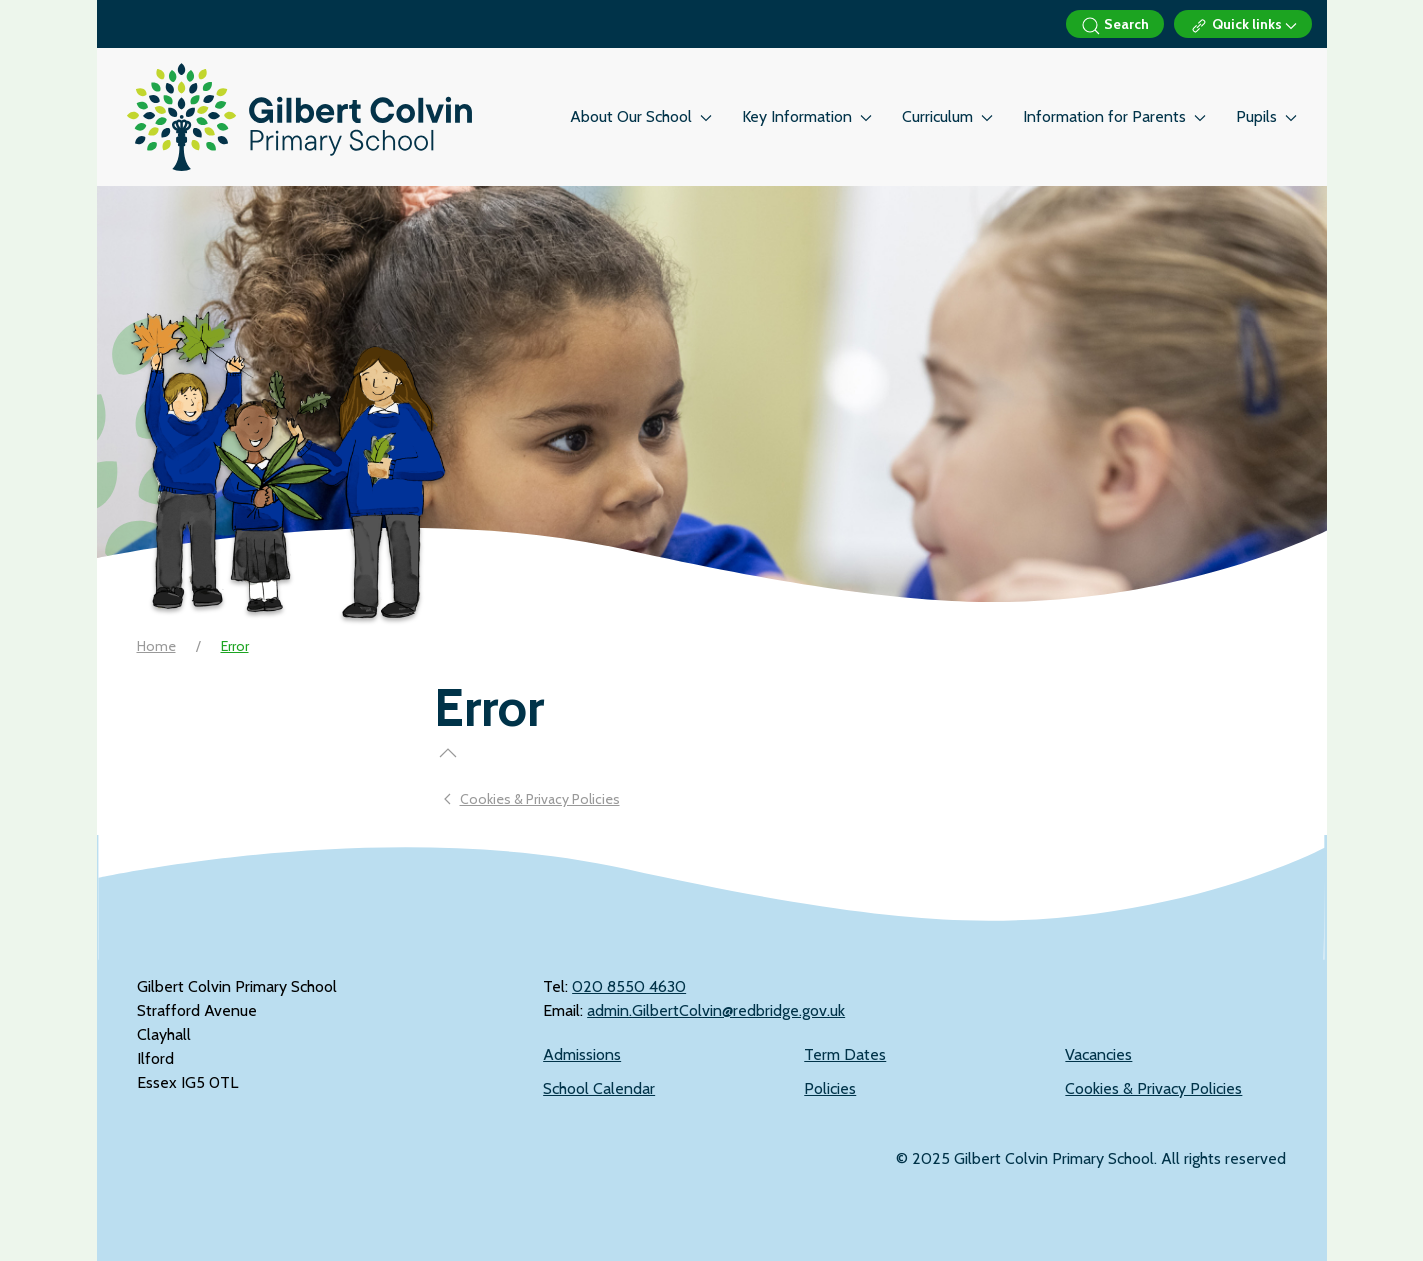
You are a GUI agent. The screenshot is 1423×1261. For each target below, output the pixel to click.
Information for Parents (1114, 116)
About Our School (641, 116)
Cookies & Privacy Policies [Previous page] (532, 799)
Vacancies (1098, 1054)
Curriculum (947, 116)
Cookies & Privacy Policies (1153, 1088)
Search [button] (1115, 25)
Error (235, 646)
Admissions (582, 1054)
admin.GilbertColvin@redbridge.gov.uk (716, 1010)
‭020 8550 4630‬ (629, 986)
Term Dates (845, 1054)
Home (156, 646)
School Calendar (599, 1088)
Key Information (807, 116)
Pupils (1266, 116)
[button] (448, 753)
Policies (830, 1088)
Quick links (1243, 25)
